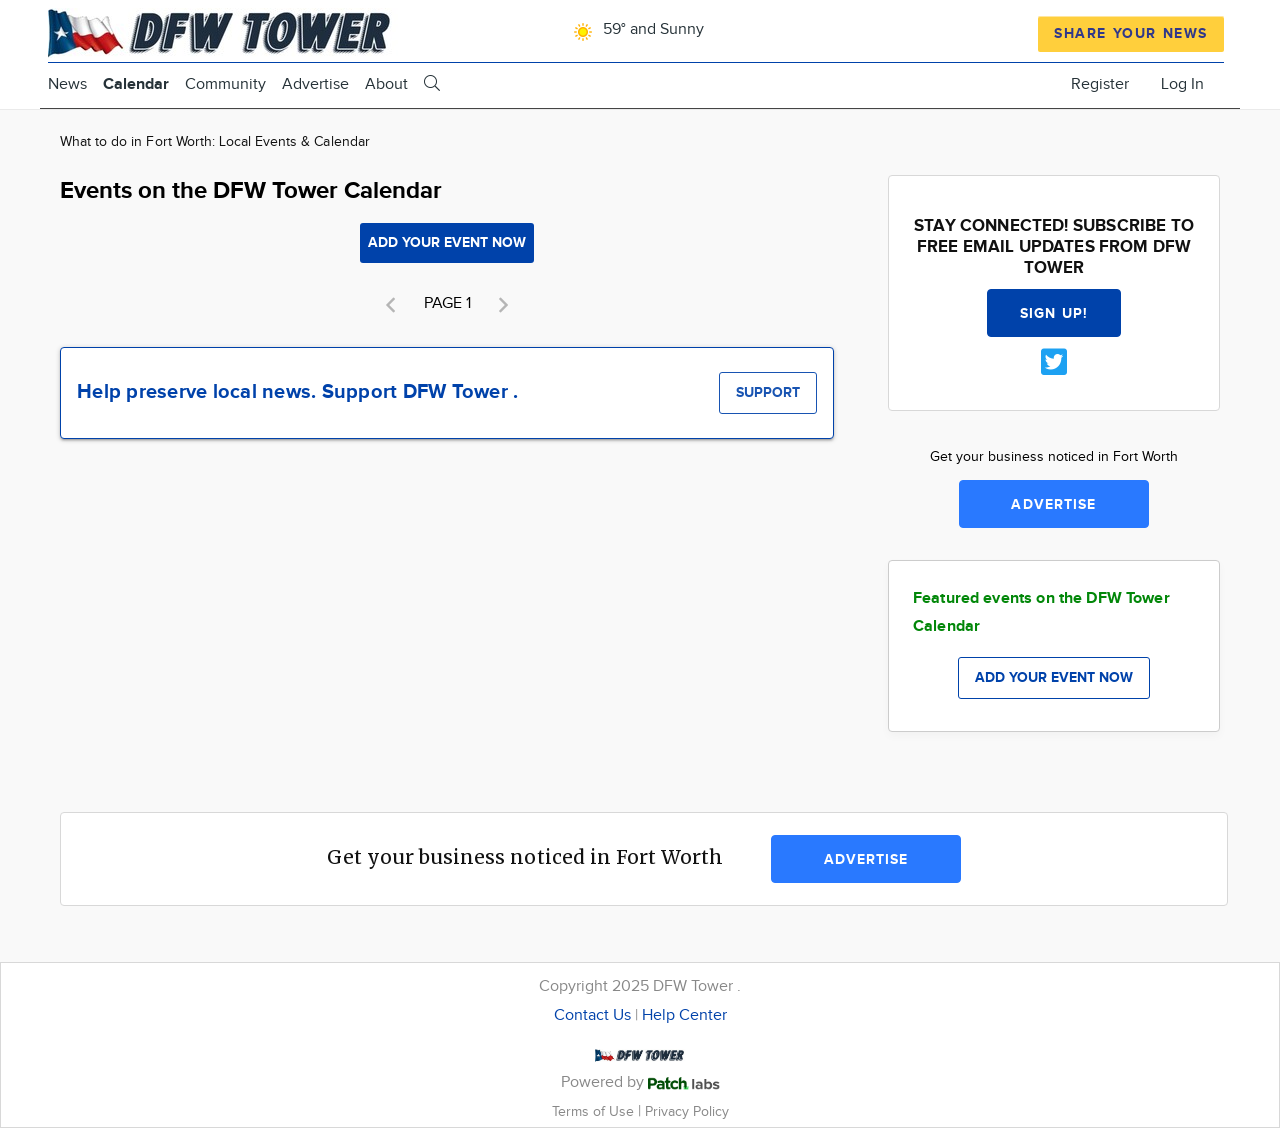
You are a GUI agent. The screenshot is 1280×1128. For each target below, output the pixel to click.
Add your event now (447, 242)
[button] (391, 305)
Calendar (136, 84)
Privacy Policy (687, 1111)
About (386, 84)
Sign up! (1054, 313)
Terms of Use (595, 1111)
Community (225, 84)
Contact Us (592, 1015)
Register (1100, 84)
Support (768, 392)
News (67, 84)
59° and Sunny (635, 29)
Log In (1182, 84)
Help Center (684, 1015)
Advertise (315, 84)
